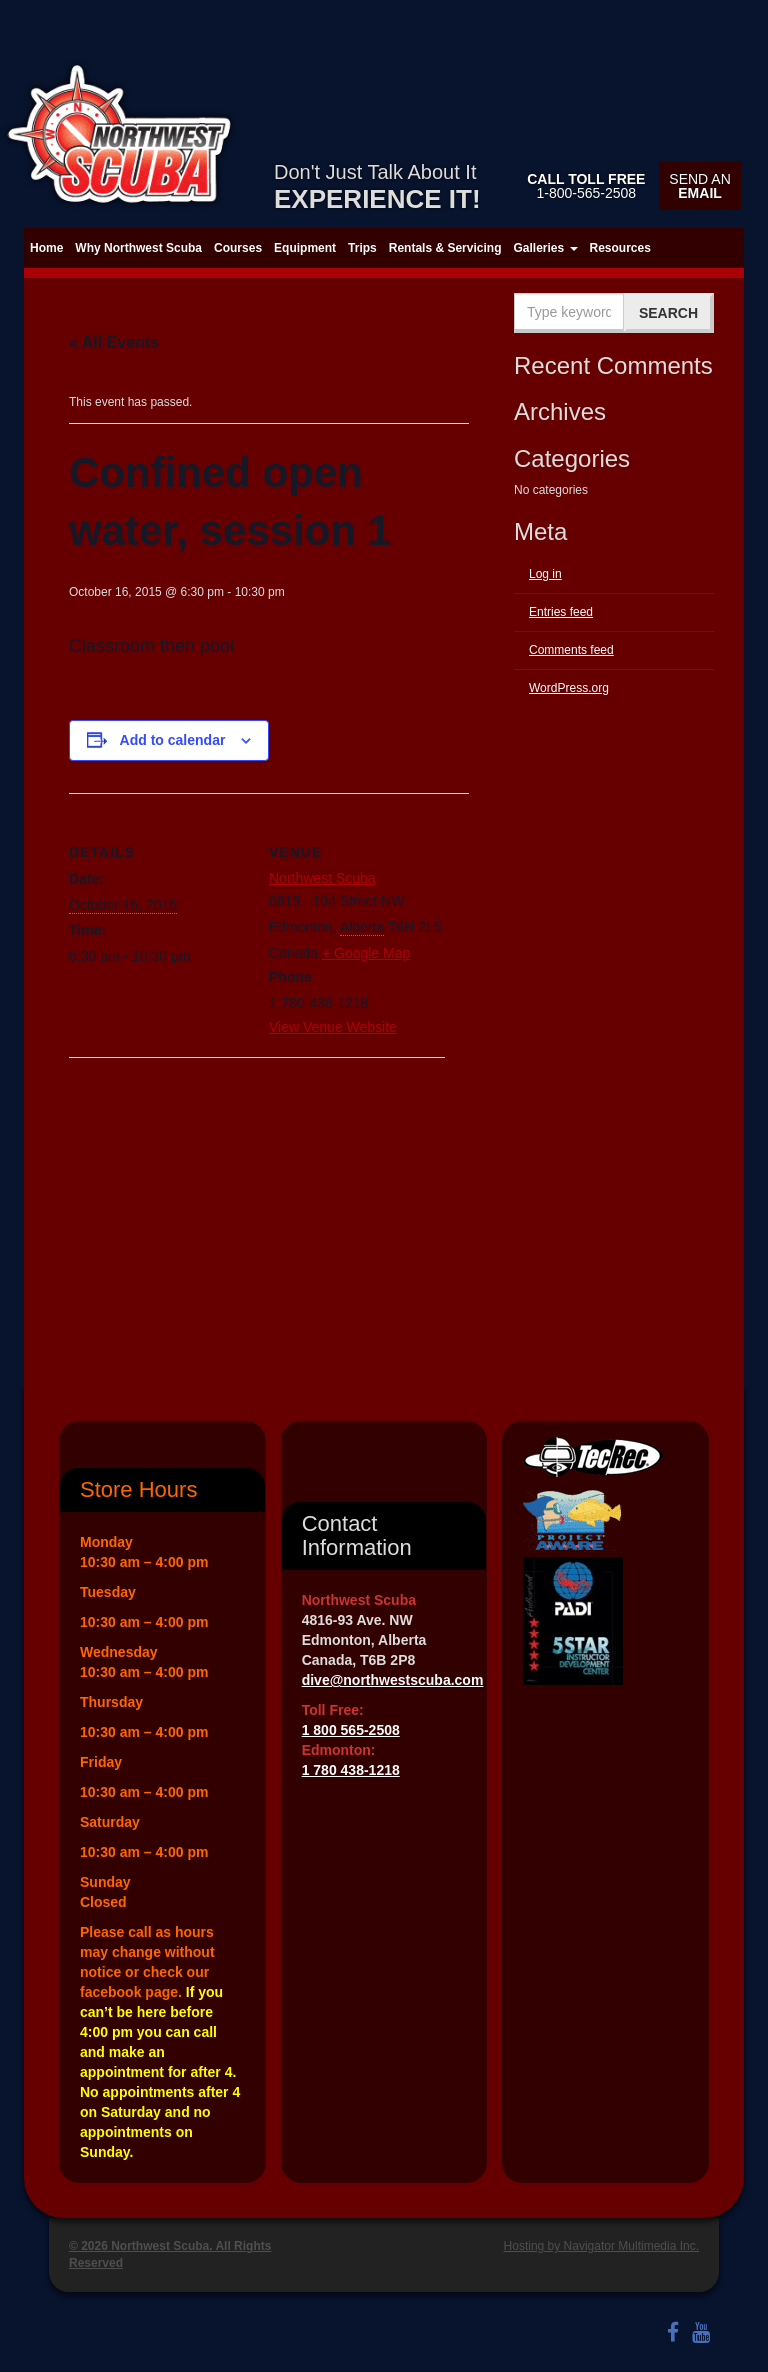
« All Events (114, 342)
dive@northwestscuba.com (393, 1680)
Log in (545, 574)
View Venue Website (333, 1027)
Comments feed (571, 650)
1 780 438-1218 (351, 1770)
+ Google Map (366, 953)
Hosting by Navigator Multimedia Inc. (601, 2246)
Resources (620, 248)
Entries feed (561, 612)
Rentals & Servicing (445, 248)
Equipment (305, 248)
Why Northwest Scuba (138, 248)
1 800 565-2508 (351, 1730)
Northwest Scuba (322, 878)
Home (46, 248)
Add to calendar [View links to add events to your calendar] (173, 740)
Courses (238, 248)
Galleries (545, 248)
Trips (362, 248)
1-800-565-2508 (586, 186)
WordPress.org (569, 688)
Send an (699, 186)
